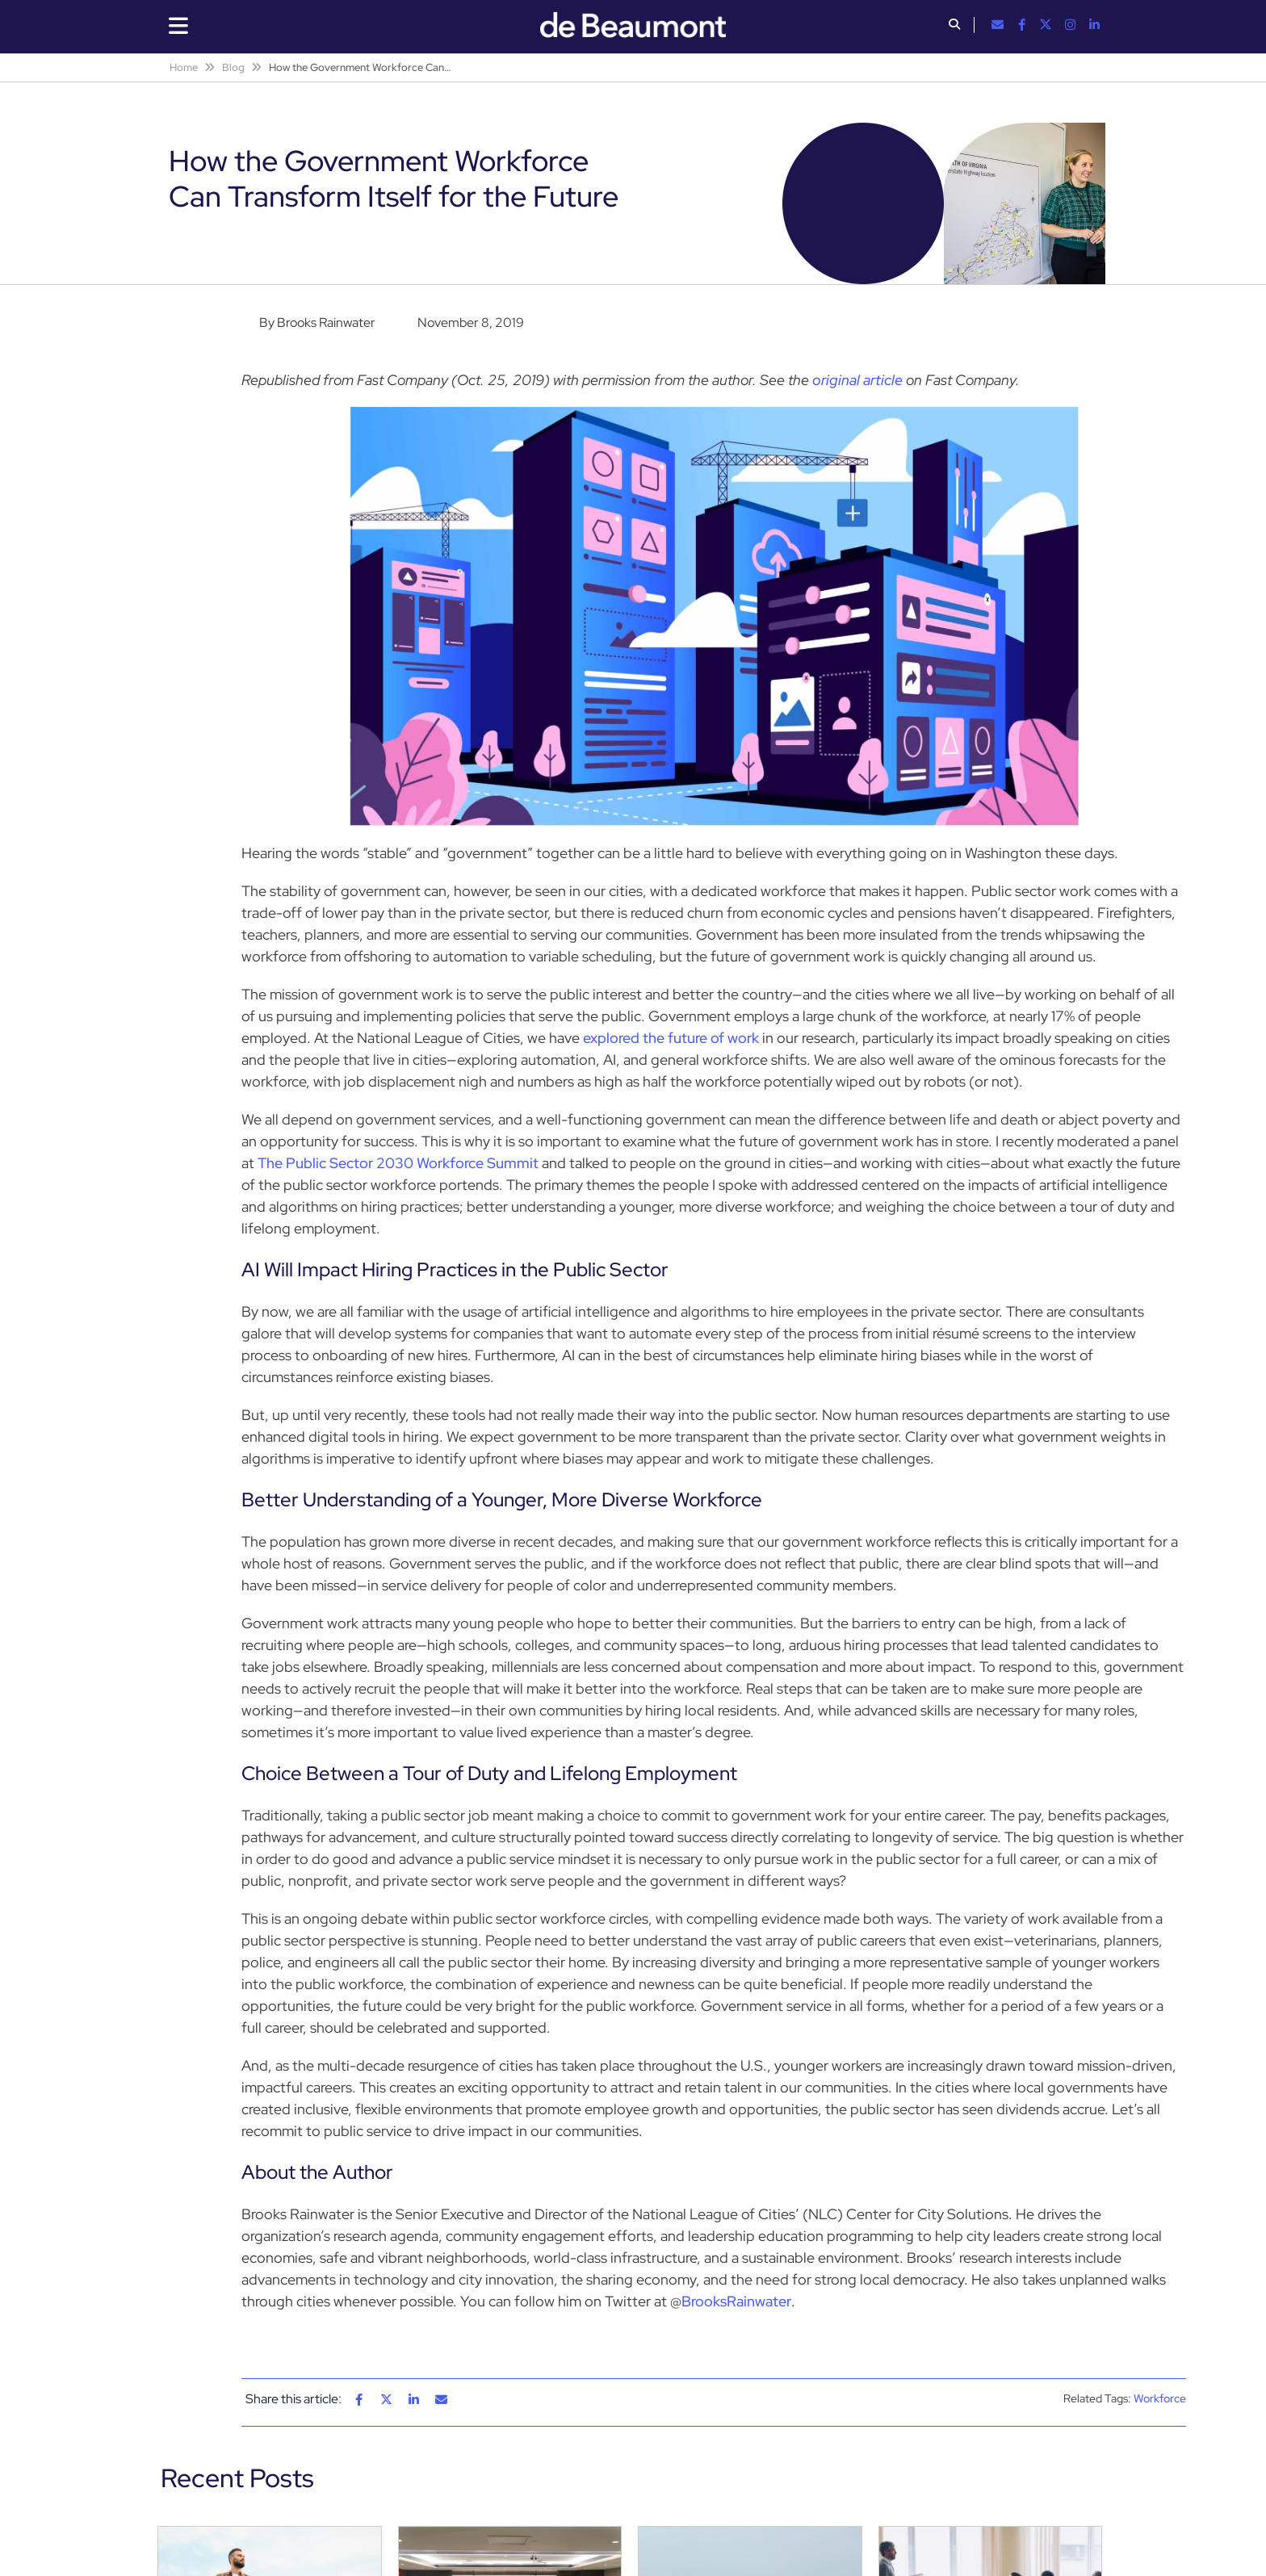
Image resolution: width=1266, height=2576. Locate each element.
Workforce (1160, 2398)
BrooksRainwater (736, 2301)
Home (184, 67)
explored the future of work (671, 1037)
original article (857, 380)
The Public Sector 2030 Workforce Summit (398, 1163)
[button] (954, 26)
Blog (233, 67)
